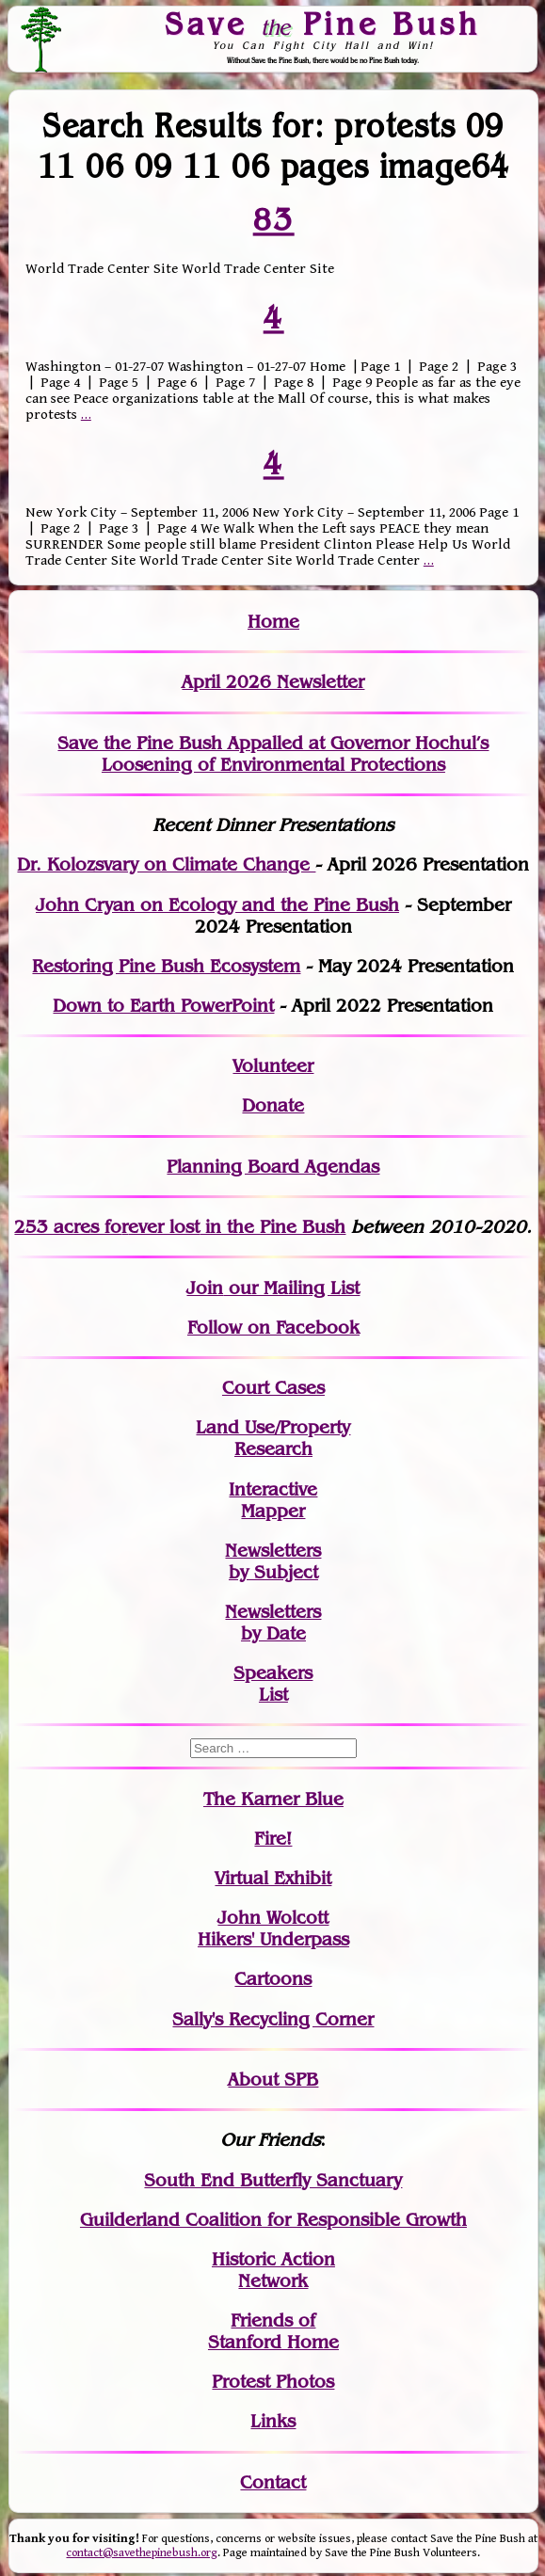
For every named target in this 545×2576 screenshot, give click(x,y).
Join (204, 1288)
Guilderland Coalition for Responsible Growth (273, 2220)
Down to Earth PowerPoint (163, 1005)
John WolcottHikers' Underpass (273, 1928)
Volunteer (272, 1066)
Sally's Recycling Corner (273, 2019)
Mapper (273, 1511)
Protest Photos (273, 2381)
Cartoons (273, 1979)
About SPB (273, 2079)
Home (273, 621)
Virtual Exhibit (273, 1878)
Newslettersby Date (273, 1622)
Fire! (273, 1838)
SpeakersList (273, 1683)
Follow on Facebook (273, 1327)
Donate (273, 1105)
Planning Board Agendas (273, 1166)
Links (273, 2421)
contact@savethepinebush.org (141, 2553)
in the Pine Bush (236, 1227)
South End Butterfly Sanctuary (273, 2180)
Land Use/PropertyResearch (273, 1438)
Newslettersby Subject (273, 1561)
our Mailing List (291, 1288)
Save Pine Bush (323, 23)
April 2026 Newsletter (273, 682)
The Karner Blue (273, 1799)
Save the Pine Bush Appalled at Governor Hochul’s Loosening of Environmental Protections (273, 754)
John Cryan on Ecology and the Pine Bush (217, 905)
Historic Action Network (273, 2270)
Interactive (273, 1489)
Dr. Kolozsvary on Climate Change (166, 864)
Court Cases (273, 1388)
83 (273, 220)
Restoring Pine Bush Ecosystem (166, 966)
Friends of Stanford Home (273, 2331)
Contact (273, 2482)
